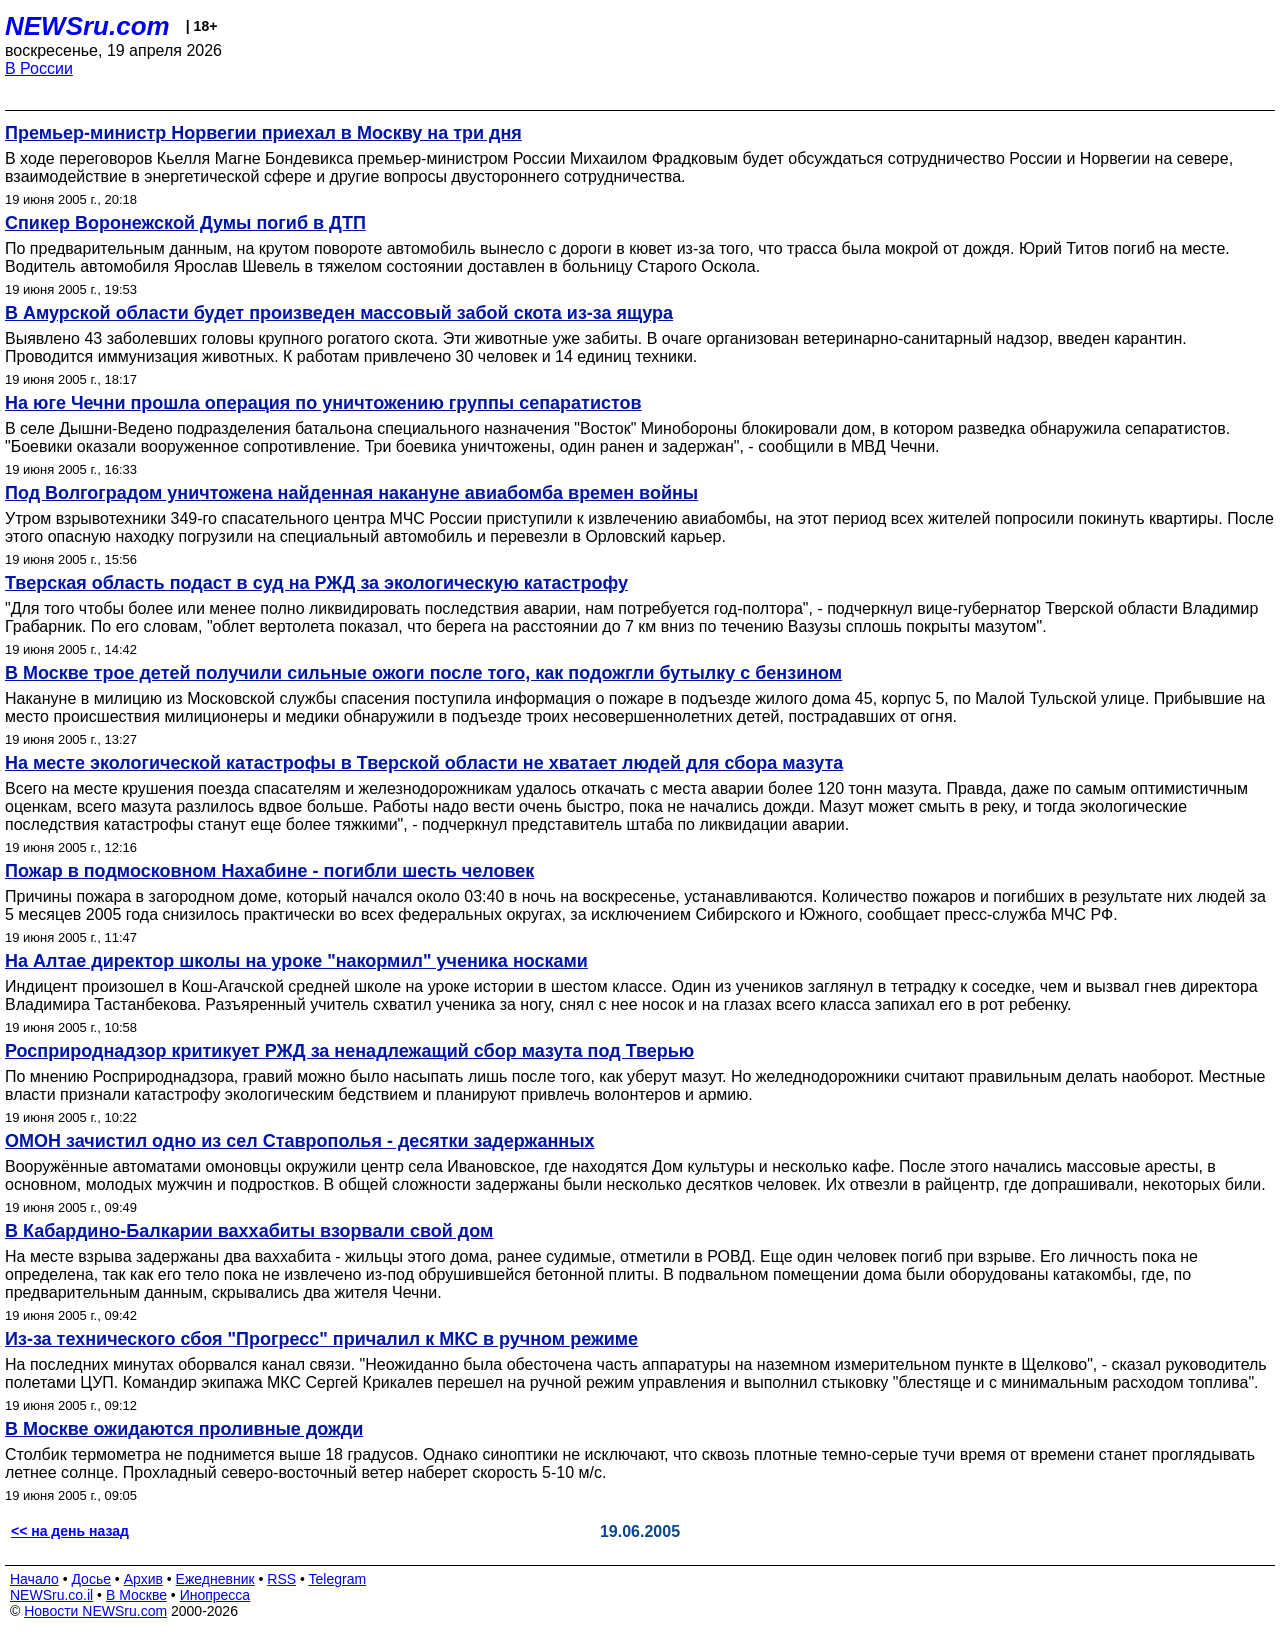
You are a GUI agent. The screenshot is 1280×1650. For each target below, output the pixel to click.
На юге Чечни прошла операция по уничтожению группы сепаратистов (323, 403)
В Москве (136, 1595)
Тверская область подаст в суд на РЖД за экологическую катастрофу (316, 583)
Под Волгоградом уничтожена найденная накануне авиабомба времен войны (351, 493)
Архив (143, 1579)
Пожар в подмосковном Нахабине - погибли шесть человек (269, 871)
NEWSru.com (87, 26)
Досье (91, 1579)
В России (39, 68)
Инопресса (215, 1595)
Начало (34, 1579)
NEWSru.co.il (51, 1595)
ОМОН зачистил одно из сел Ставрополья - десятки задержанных (300, 1141)
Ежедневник (215, 1579)
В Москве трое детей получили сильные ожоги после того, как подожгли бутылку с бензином (423, 673)
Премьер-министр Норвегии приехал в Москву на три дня (263, 133)
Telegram (338, 1579)
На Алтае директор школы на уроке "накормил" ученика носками (296, 961)
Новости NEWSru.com (95, 1611)
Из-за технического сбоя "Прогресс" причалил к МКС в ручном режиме (321, 1339)
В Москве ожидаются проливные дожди (184, 1429)
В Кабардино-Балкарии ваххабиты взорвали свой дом (249, 1231)
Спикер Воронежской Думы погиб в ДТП (185, 223)
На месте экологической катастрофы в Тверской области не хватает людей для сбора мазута (424, 763)
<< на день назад (70, 1531)
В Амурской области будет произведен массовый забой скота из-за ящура (339, 313)
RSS (281, 1579)
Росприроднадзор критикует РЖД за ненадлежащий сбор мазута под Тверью (349, 1051)
